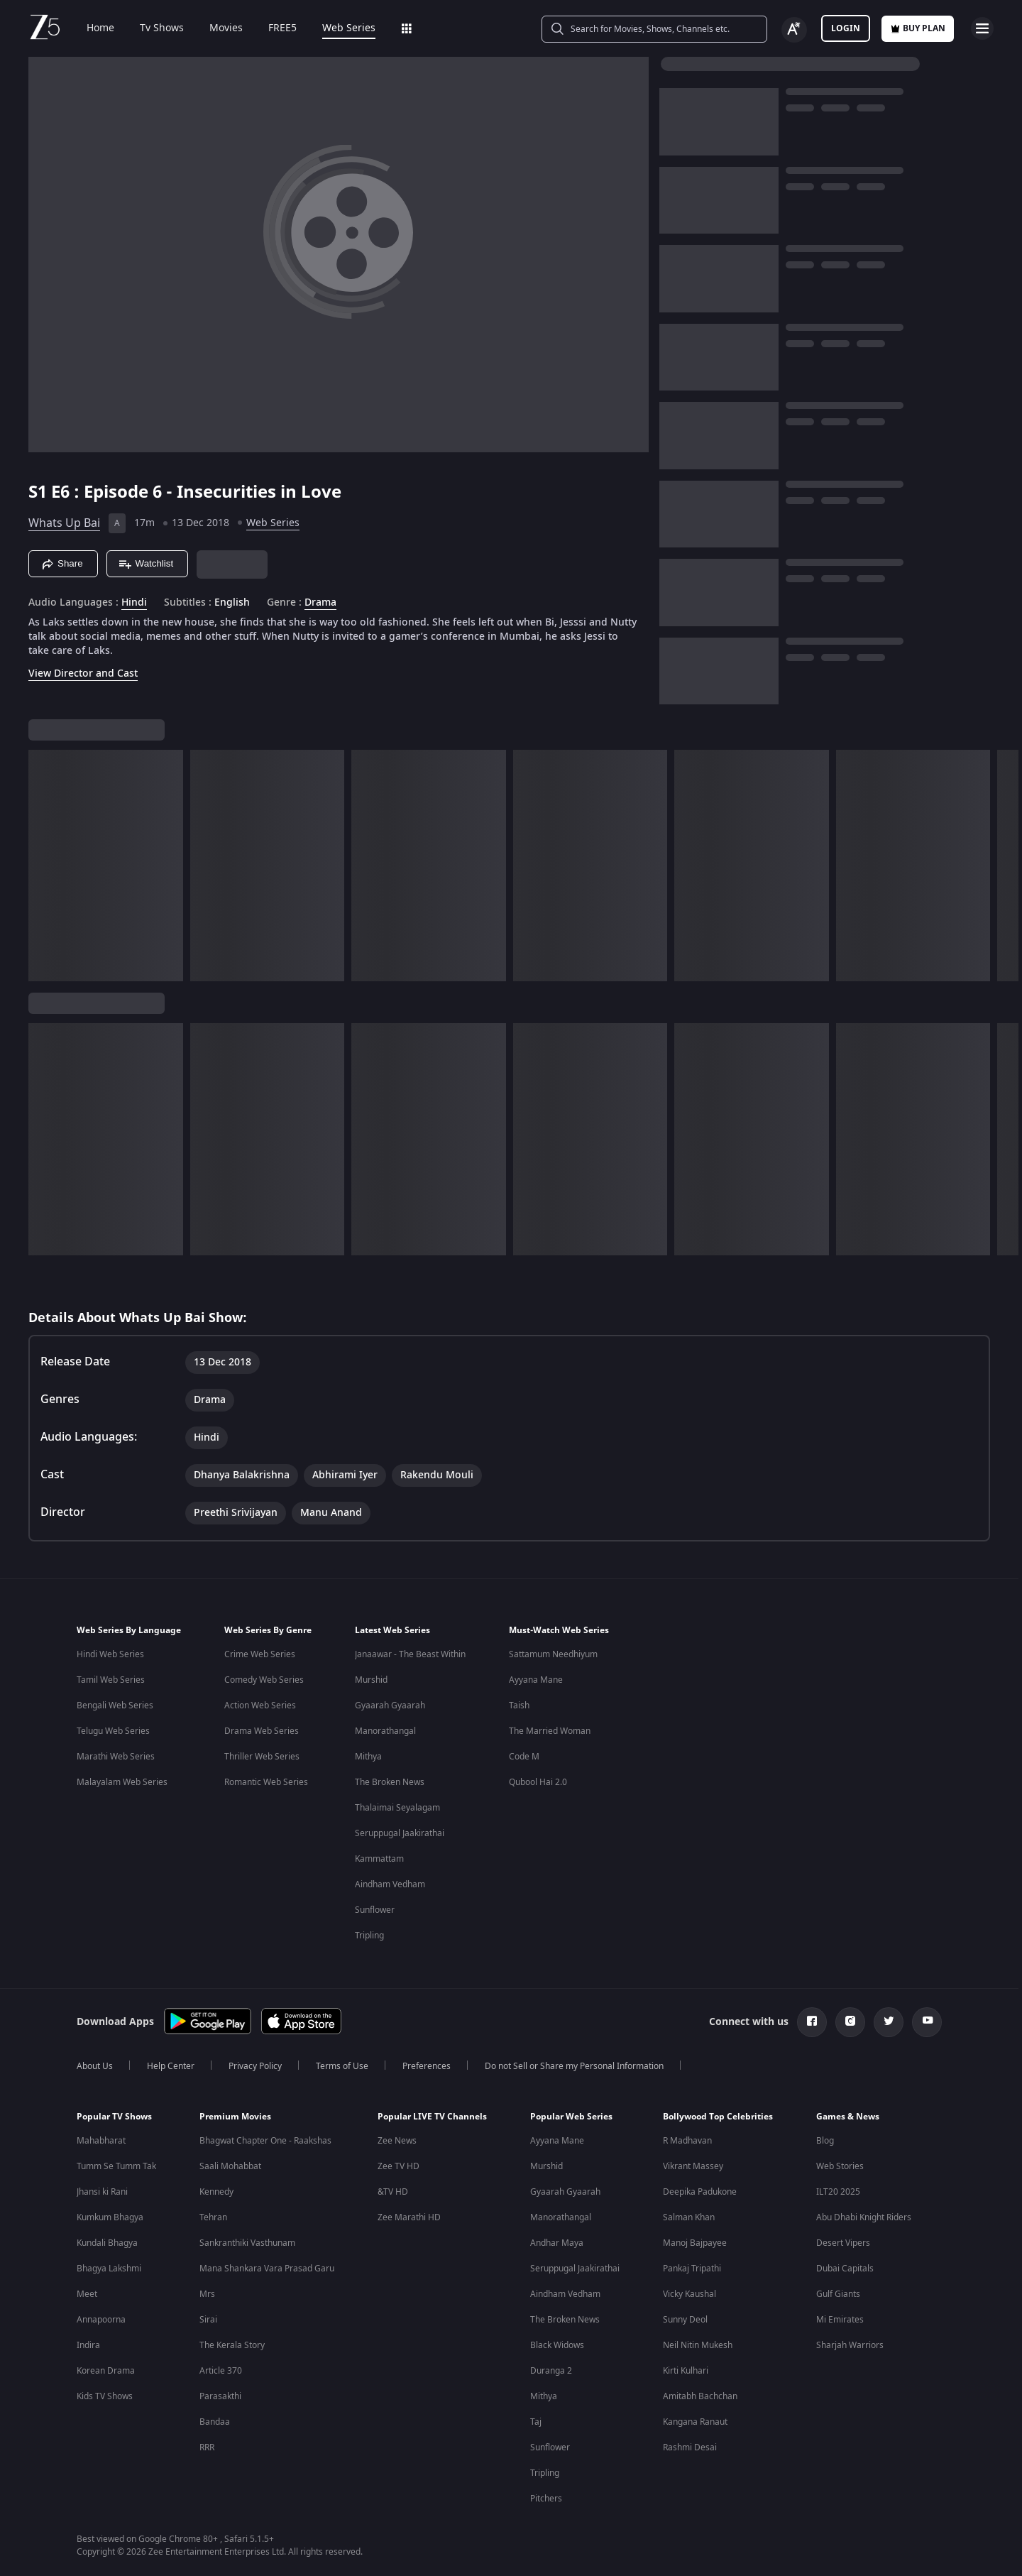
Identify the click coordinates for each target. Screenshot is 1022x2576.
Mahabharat (101, 2140)
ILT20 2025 (838, 2191)
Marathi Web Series (116, 1756)
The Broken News (389, 1782)
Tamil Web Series (111, 1680)
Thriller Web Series (262, 1756)
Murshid (371, 1680)
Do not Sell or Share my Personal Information (574, 2066)
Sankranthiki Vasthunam (247, 2243)
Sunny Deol (685, 2319)
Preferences (426, 2066)
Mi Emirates (840, 2319)
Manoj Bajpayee (695, 2243)
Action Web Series (260, 1705)
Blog (825, 2140)
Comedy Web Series (264, 1680)
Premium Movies (235, 2116)
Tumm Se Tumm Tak (116, 2166)
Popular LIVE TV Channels (432, 2116)
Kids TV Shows (105, 2396)
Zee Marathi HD (409, 2217)
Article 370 (220, 2370)
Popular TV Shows (114, 2116)
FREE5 (272, 28)
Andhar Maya (556, 2243)
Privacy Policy (255, 2066)
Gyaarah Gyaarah (390, 1705)
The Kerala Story (232, 2345)
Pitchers (546, 2498)
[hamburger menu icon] (982, 28)
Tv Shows (152, 28)
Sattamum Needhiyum (553, 1654)
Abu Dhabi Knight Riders (863, 2217)
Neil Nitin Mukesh (697, 2345)
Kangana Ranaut (695, 2422)
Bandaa (214, 2422)
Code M (524, 1756)
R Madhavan (687, 2140)
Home (90, 28)
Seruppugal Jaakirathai (399, 1833)
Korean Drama (106, 2370)
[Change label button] (794, 30)
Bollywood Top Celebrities (718, 2116)
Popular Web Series (571, 2116)
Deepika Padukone (700, 2191)
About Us (95, 2066)
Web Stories (840, 2166)
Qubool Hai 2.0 (538, 1782)
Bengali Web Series (115, 1705)
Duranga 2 (551, 2370)
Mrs (207, 2294)
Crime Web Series (259, 1654)
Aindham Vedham (390, 1884)
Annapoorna (101, 2319)
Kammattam (379, 1858)
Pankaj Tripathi (692, 2268)
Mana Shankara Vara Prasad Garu (266, 2268)
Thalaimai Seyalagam (397, 1807)
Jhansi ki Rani (102, 2191)
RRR (206, 2447)
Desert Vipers (843, 2243)
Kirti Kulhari (685, 2370)
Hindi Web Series (110, 1654)
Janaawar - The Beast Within (410, 1654)
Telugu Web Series (113, 1731)
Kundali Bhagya (107, 2243)
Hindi (134, 603)
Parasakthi (220, 2396)
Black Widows (557, 2345)
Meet (87, 2294)
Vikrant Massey (693, 2166)
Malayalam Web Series (122, 1782)
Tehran (213, 2217)
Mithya (368, 1756)
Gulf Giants (838, 2294)
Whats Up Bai (64, 523)
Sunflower (375, 1910)
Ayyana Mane (536, 1680)
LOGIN (845, 28)
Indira (88, 2345)
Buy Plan (917, 28)
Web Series (339, 28)
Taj (536, 2422)
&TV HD (393, 2191)
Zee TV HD (398, 2166)
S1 (39, 492)
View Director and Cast (83, 673)
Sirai (208, 2319)
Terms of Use (342, 2066)
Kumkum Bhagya (110, 2217)
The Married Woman (549, 1731)
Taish (519, 1705)
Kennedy (216, 2191)
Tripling (369, 1935)
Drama (320, 603)
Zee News (397, 2140)
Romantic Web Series (266, 1782)
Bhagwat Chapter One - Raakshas (265, 2140)
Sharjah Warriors (850, 2345)
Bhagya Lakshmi (109, 2268)
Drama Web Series (261, 1731)
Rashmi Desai (690, 2447)
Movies (216, 28)
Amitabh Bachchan (700, 2396)
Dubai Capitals (845, 2268)
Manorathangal (385, 1731)
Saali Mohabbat (230, 2166)
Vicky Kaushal (689, 2294)
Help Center (170, 2066)
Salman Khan (689, 2217)
